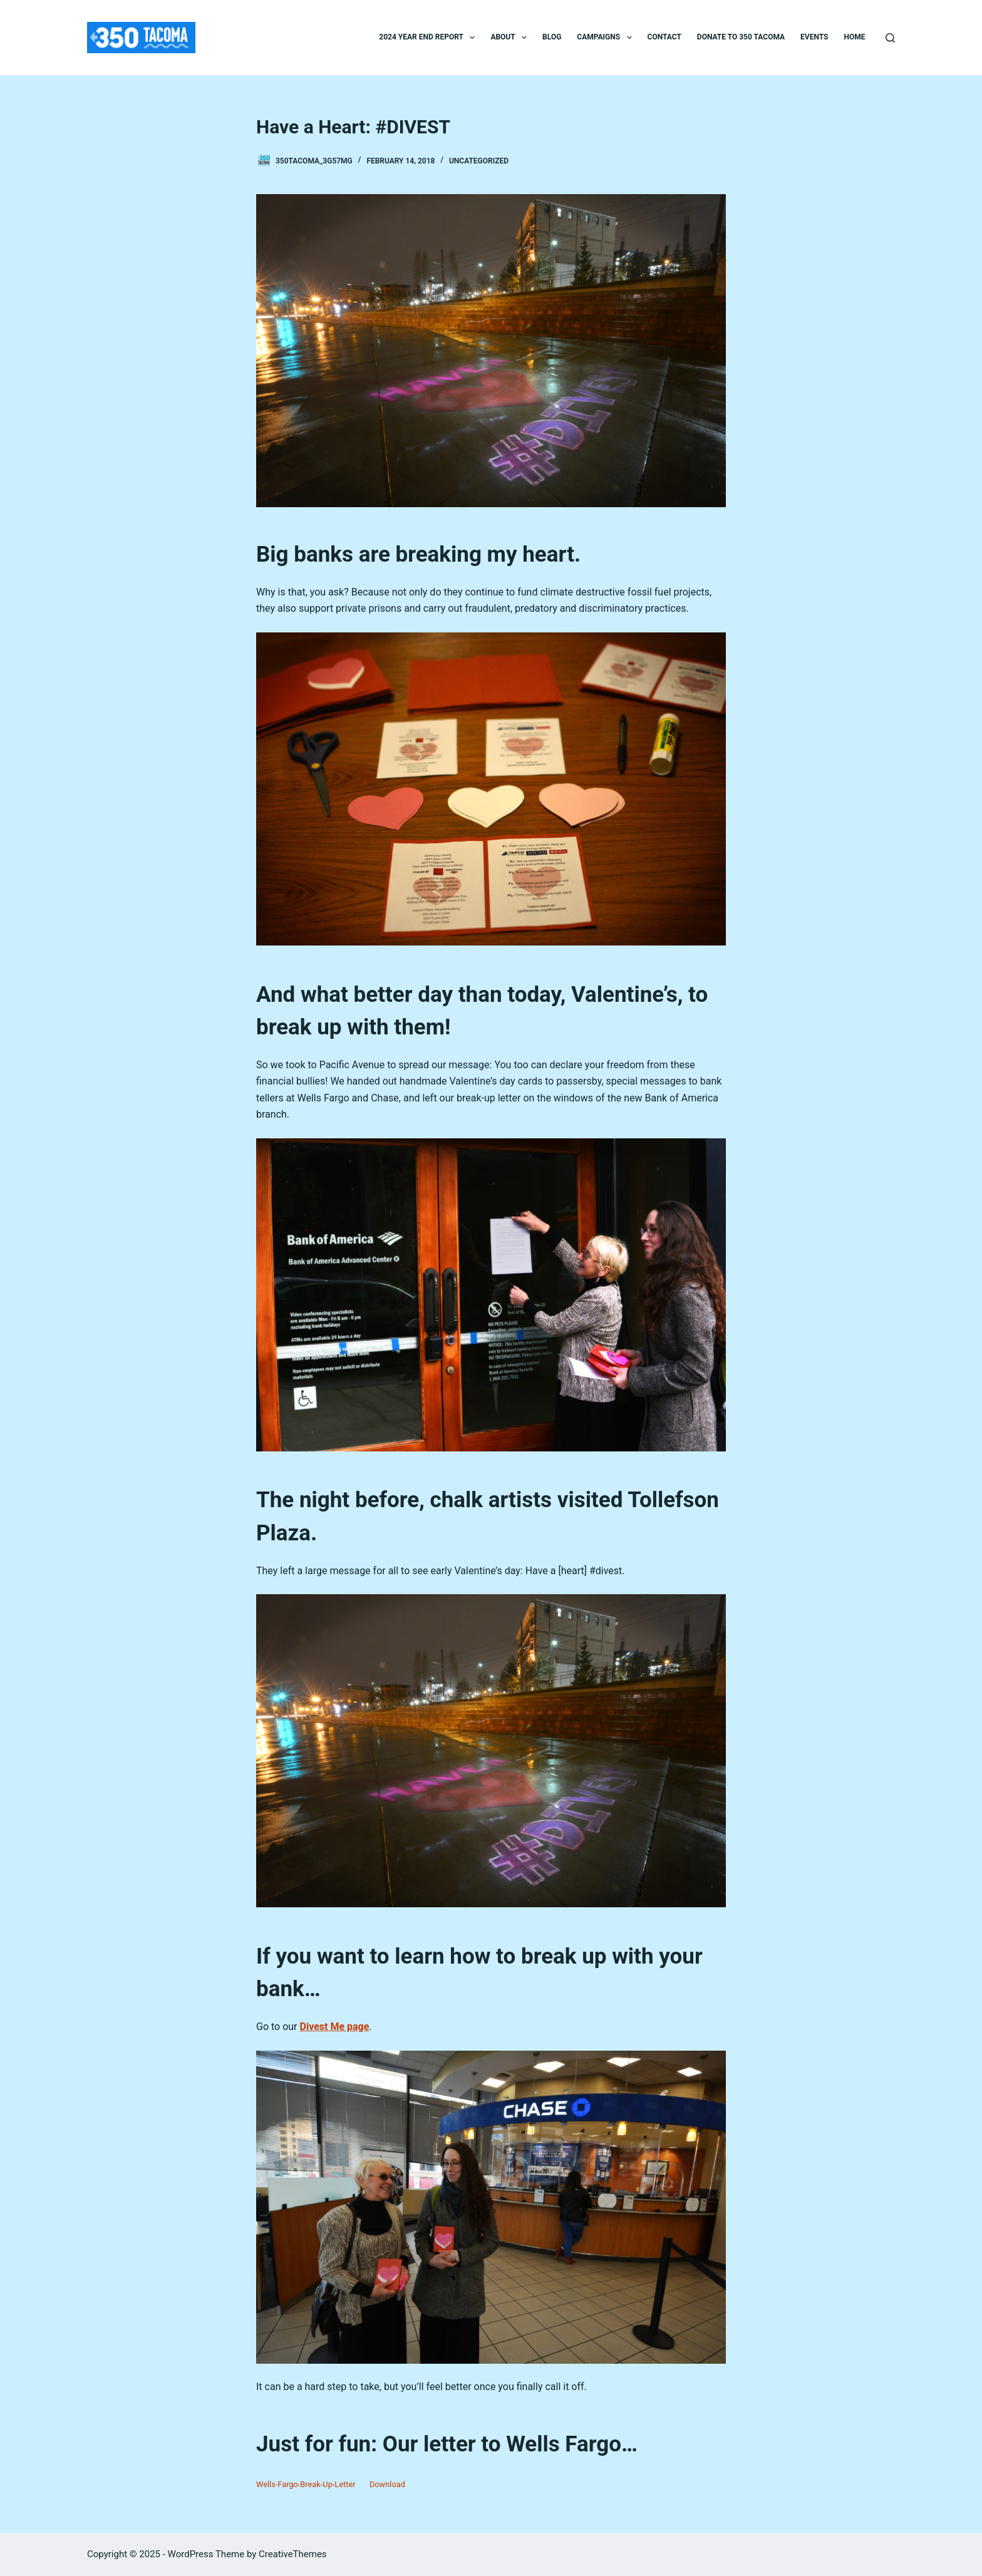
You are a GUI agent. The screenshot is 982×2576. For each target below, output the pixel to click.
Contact (664, 37)
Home (854, 37)
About (511, 37)
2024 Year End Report (429, 37)
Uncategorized (479, 161)
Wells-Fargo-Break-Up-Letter (306, 2484)
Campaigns (606, 37)
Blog (551, 37)
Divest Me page (335, 2026)
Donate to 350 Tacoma (741, 37)
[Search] (890, 38)
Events (814, 37)
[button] (472, 37)
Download (387, 2484)
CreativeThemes (293, 2554)
